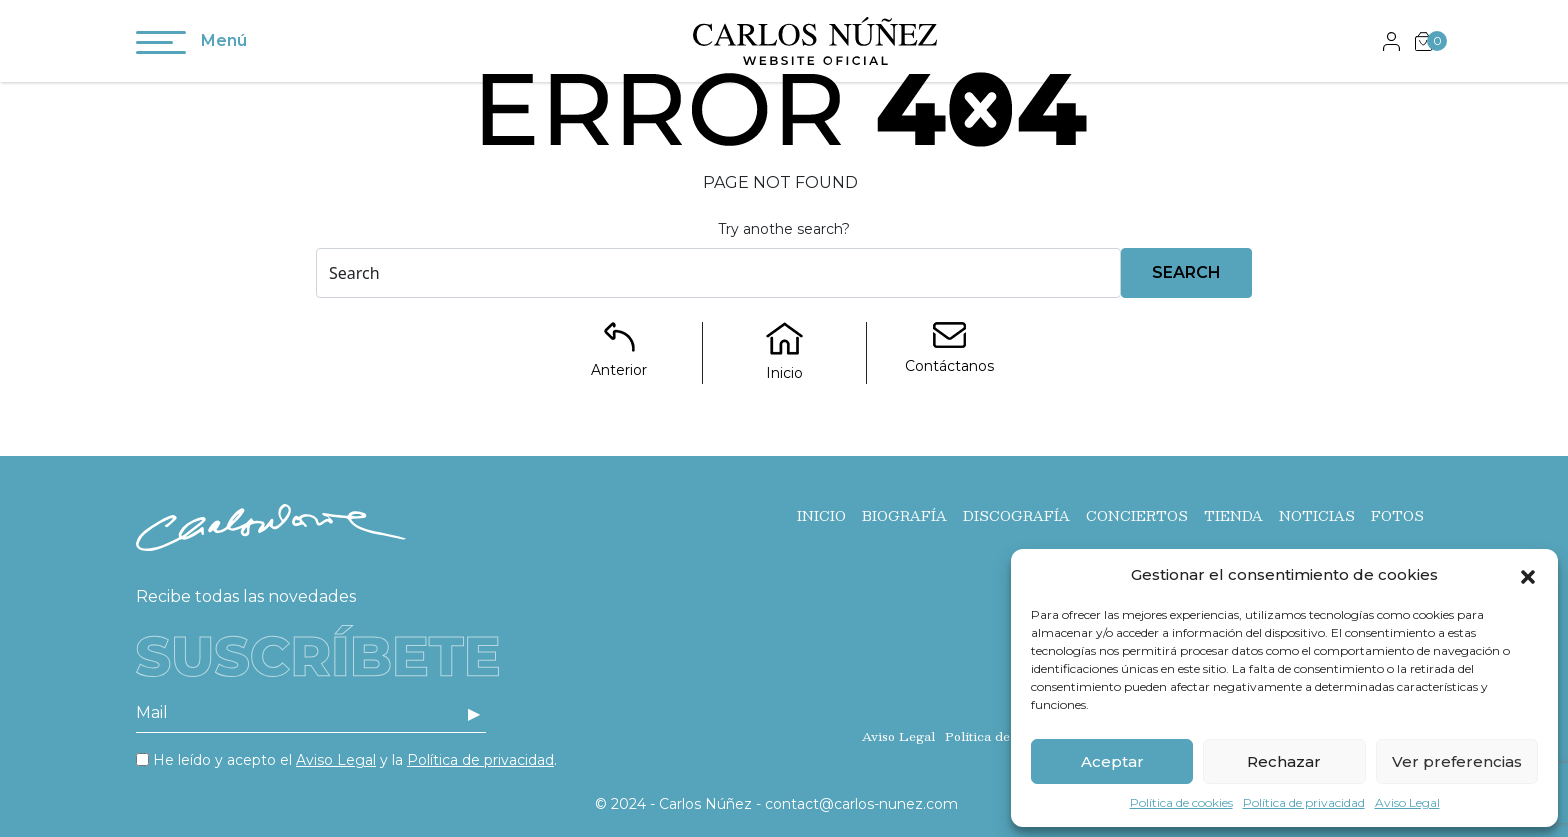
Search (1186, 272)
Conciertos (1137, 516)
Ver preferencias (1457, 761)
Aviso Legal (1407, 802)
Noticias (1317, 516)
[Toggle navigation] (161, 46)
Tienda (1233, 516)
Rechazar (1284, 761)
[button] (1528, 575)
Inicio (821, 516)
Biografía (904, 516)
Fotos (1397, 516)
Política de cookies (1181, 802)
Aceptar (1112, 761)
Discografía (1016, 516)
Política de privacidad (1304, 802)
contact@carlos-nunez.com (861, 804)
